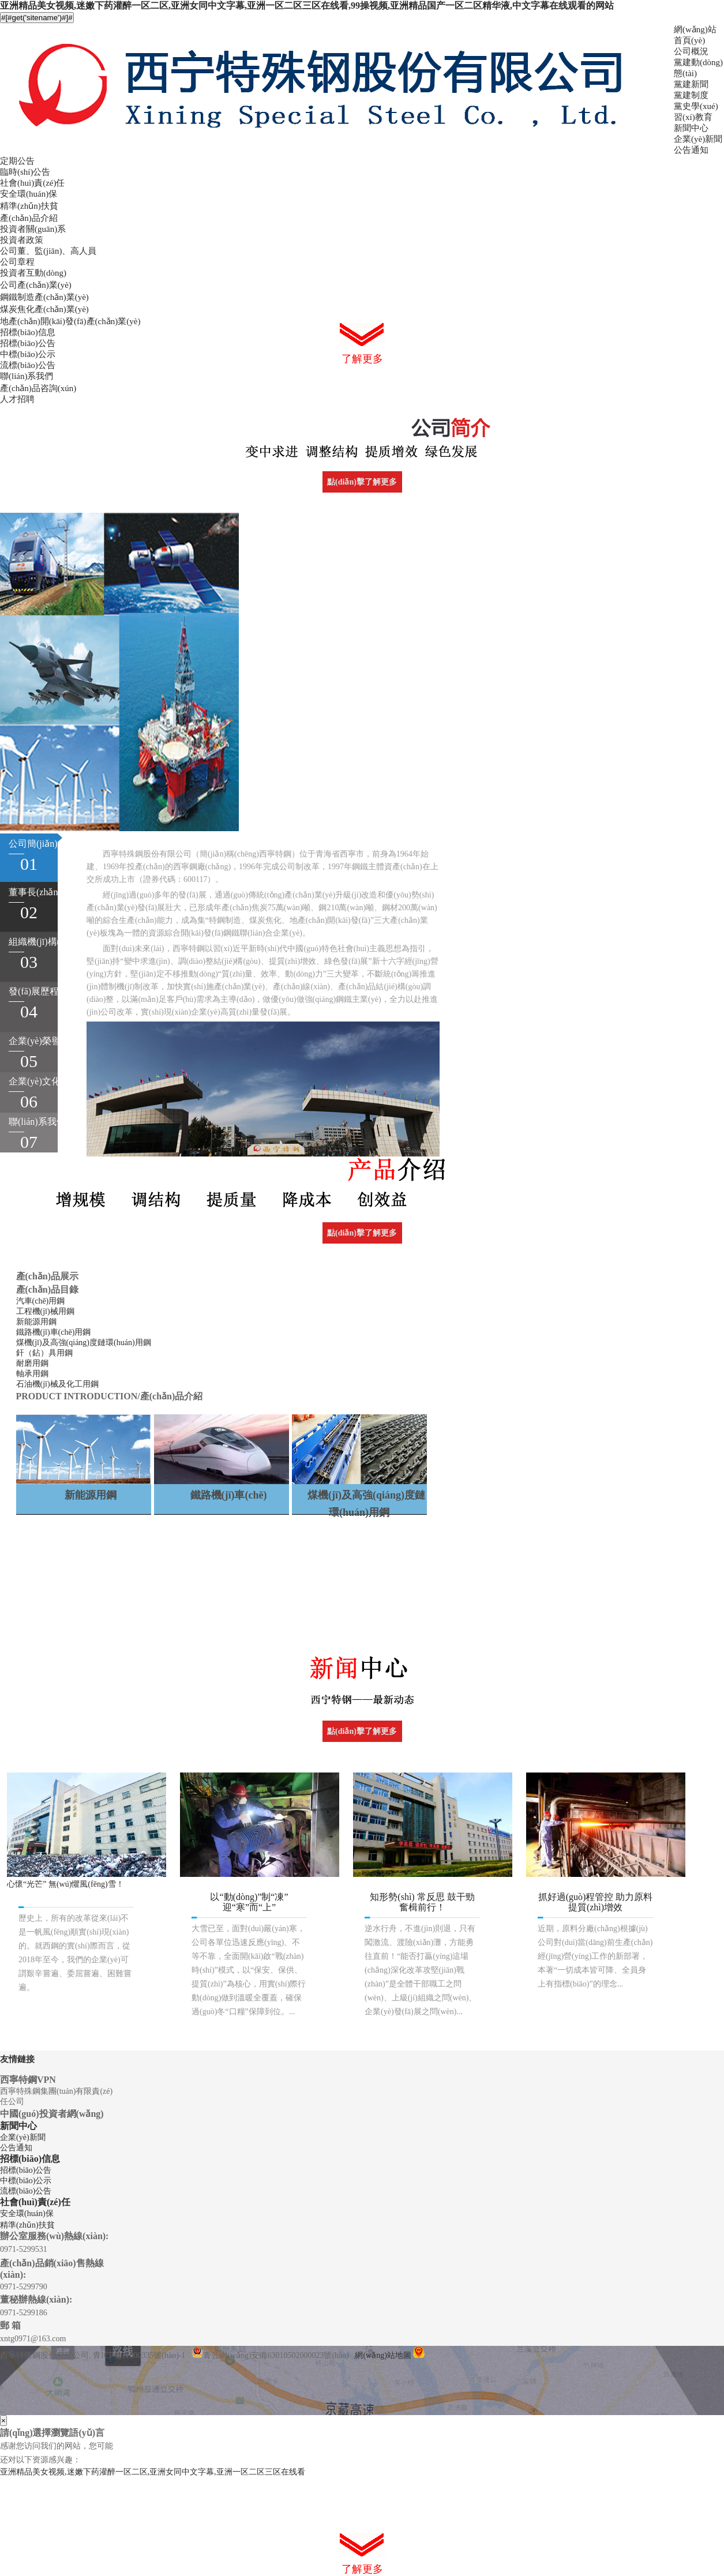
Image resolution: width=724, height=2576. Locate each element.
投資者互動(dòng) (33, 272)
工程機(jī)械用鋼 (45, 1311)
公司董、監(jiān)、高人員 (48, 251)
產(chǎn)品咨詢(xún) (38, 388)
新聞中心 (691, 128)
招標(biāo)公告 (27, 343)
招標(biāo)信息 (27, 332)
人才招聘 (17, 399)
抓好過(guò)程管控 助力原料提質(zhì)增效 (595, 1902)
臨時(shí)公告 (25, 172)
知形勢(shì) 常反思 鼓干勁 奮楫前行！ (422, 1902)
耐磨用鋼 (32, 1363)
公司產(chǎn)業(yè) (36, 285)
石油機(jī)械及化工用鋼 (57, 1384)
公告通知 (691, 150)
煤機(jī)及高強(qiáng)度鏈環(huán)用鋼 (83, 1342)
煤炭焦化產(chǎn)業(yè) (44, 309)
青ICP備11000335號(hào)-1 (139, 2355)
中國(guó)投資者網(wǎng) (52, 2114)
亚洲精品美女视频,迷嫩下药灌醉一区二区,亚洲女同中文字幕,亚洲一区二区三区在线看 (152, 2472)
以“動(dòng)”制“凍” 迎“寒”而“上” (249, 1902)
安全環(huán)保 (28, 193)
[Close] (3, 2420)
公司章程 (17, 261)
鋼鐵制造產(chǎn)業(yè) (44, 297)
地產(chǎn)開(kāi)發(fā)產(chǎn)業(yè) (70, 321)
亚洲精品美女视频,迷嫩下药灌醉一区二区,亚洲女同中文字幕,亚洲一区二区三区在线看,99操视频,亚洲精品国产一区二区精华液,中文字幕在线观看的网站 (307, 5)
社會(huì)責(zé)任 (32, 182)
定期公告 (17, 161)
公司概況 (691, 51)
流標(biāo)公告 (27, 365)
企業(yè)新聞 (698, 139)
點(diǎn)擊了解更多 (362, 482)
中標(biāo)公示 (27, 354)
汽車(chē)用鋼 (40, 1301)
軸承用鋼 (32, 1373)
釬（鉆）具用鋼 (44, 1353)
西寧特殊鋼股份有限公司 (44, 2355)
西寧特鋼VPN (28, 2080)
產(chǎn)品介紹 (29, 218)
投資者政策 (21, 240)
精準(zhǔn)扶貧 (29, 206)
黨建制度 (691, 95)
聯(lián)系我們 (26, 376)
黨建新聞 (691, 84)
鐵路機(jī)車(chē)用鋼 (53, 1332)
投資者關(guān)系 (33, 229)
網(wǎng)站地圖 (383, 2355)
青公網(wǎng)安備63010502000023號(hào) (270, 2355)
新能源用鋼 (36, 1321)
